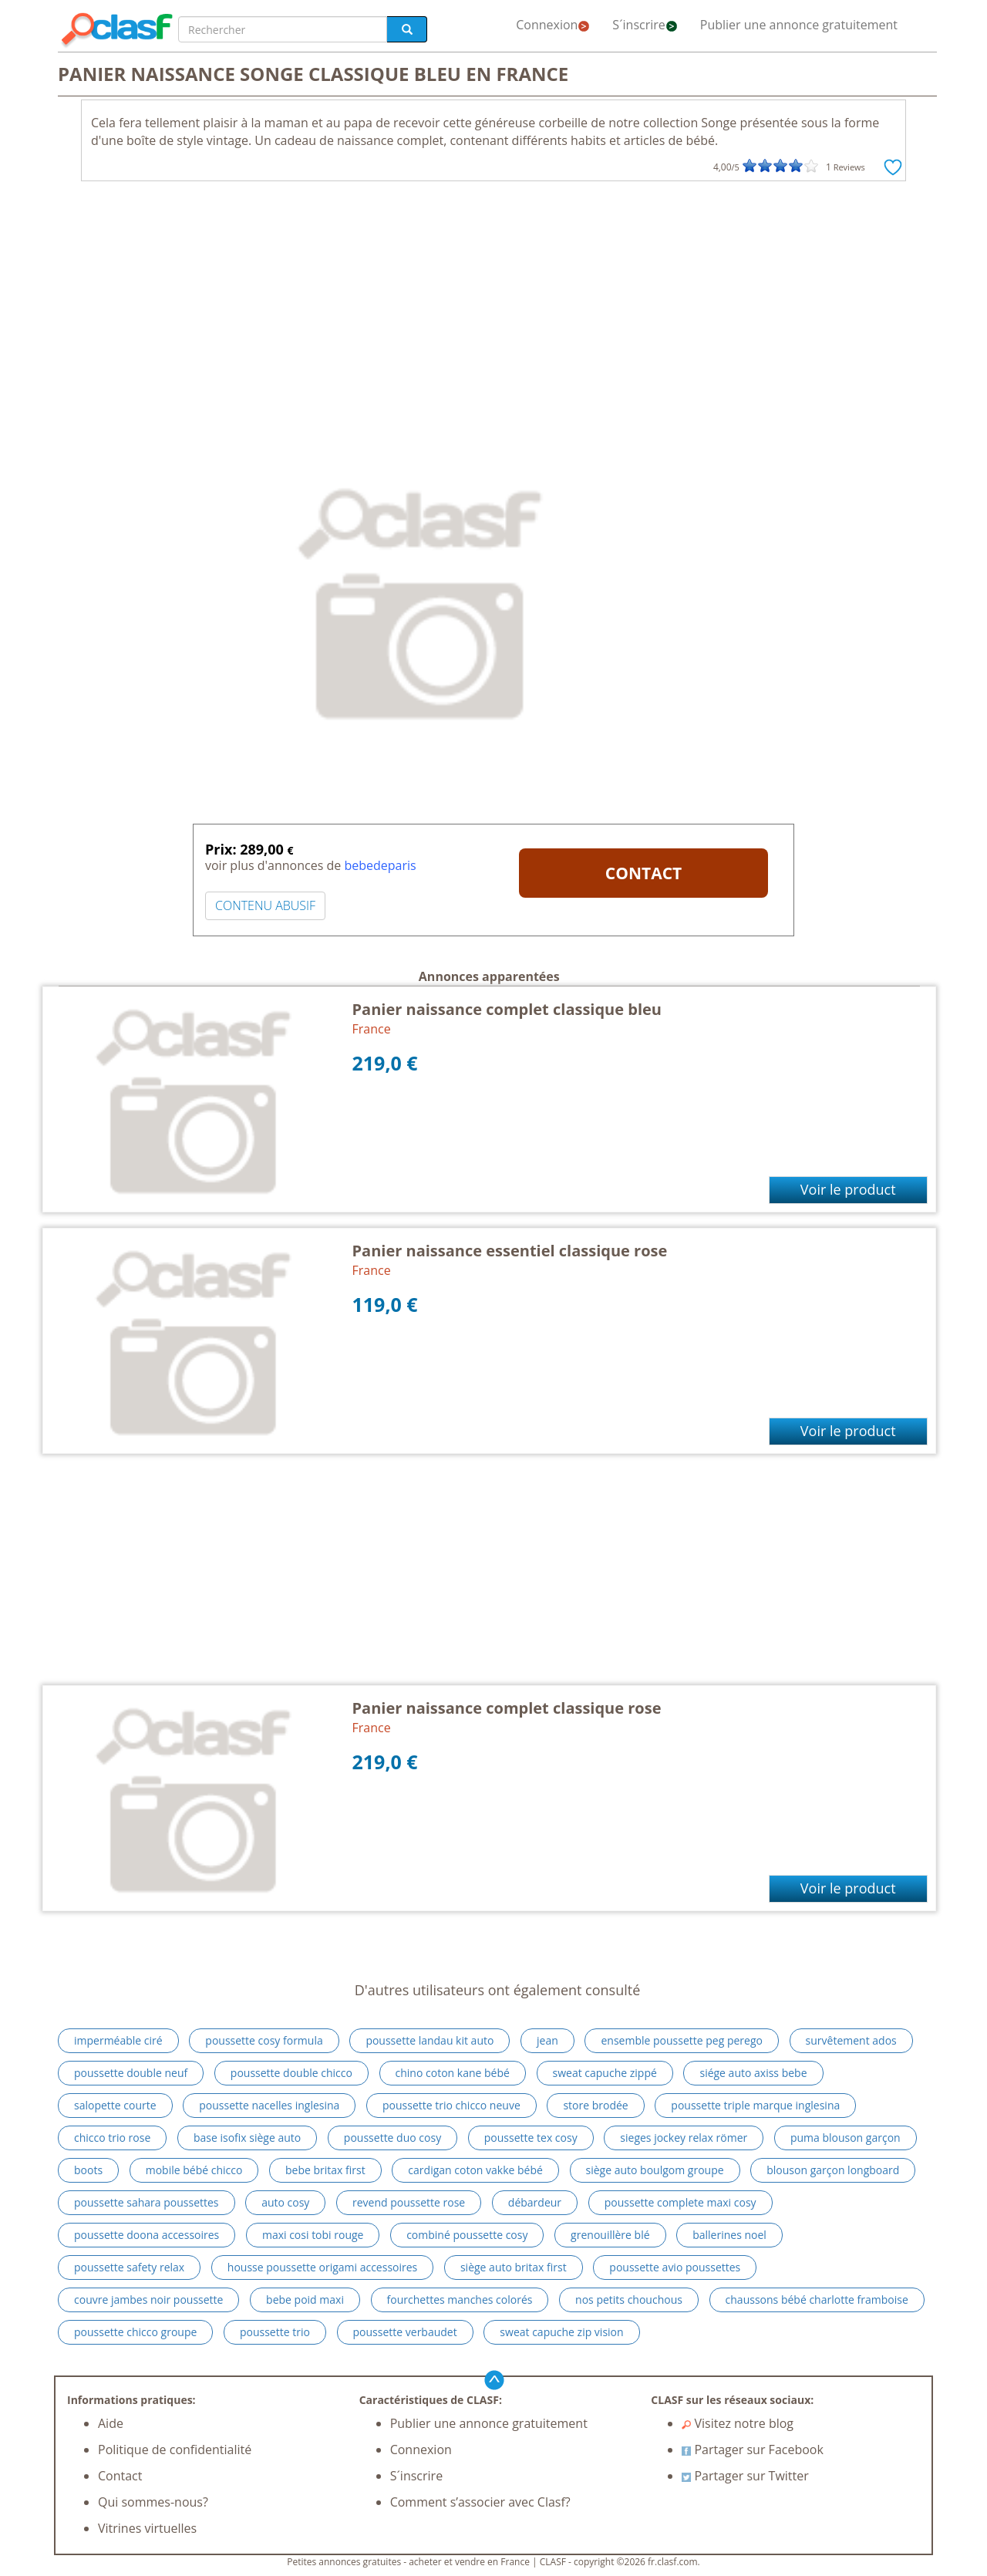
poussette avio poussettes (674, 2267)
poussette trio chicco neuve (451, 2105)
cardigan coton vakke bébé (475, 2170)
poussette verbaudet (405, 2332)
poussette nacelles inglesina (269, 2105)
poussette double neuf (130, 2072)
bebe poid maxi (305, 2299)
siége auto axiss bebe (753, 2072)
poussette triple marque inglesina (755, 2105)
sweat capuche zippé (605, 2072)
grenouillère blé (610, 2234)
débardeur (534, 2202)
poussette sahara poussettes (146, 2202)
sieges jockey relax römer (683, 2137)
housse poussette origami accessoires (322, 2267)
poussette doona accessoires (146, 2234)
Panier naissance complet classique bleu (507, 1009)
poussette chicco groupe (135, 2332)
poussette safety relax (129, 2267)
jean (547, 2040)
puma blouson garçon (845, 2137)
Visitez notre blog (737, 2423)
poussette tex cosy (531, 2137)
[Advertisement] (493, 305)
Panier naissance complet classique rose (507, 1708)
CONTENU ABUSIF (265, 905)
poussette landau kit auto (429, 2040)
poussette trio (275, 2332)
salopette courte (115, 2105)
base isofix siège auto (247, 2137)
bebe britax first (325, 2170)
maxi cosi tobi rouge (313, 2234)
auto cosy (285, 2202)
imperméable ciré (118, 2040)
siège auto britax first (513, 2267)
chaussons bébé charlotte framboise (817, 2299)
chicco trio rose (112, 2137)
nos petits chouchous (628, 2299)
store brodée (595, 2105)
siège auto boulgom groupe (655, 2170)
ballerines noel (729, 2234)
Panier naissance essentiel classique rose (510, 1250)
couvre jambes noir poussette (148, 2299)
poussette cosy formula (263, 2040)
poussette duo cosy (392, 2137)
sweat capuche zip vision (561, 2332)
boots (88, 2170)
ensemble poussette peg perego (682, 2040)
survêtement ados (851, 2040)
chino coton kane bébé (453, 2072)
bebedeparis (380, 865)
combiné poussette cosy (466, 2234)
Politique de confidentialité (174, 2449)
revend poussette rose (408, 2202)
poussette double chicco (291, 2072)
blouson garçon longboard (832, 2170)
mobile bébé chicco (194, 2170)
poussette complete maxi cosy (680, 2202)
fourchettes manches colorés (460, 2299)
